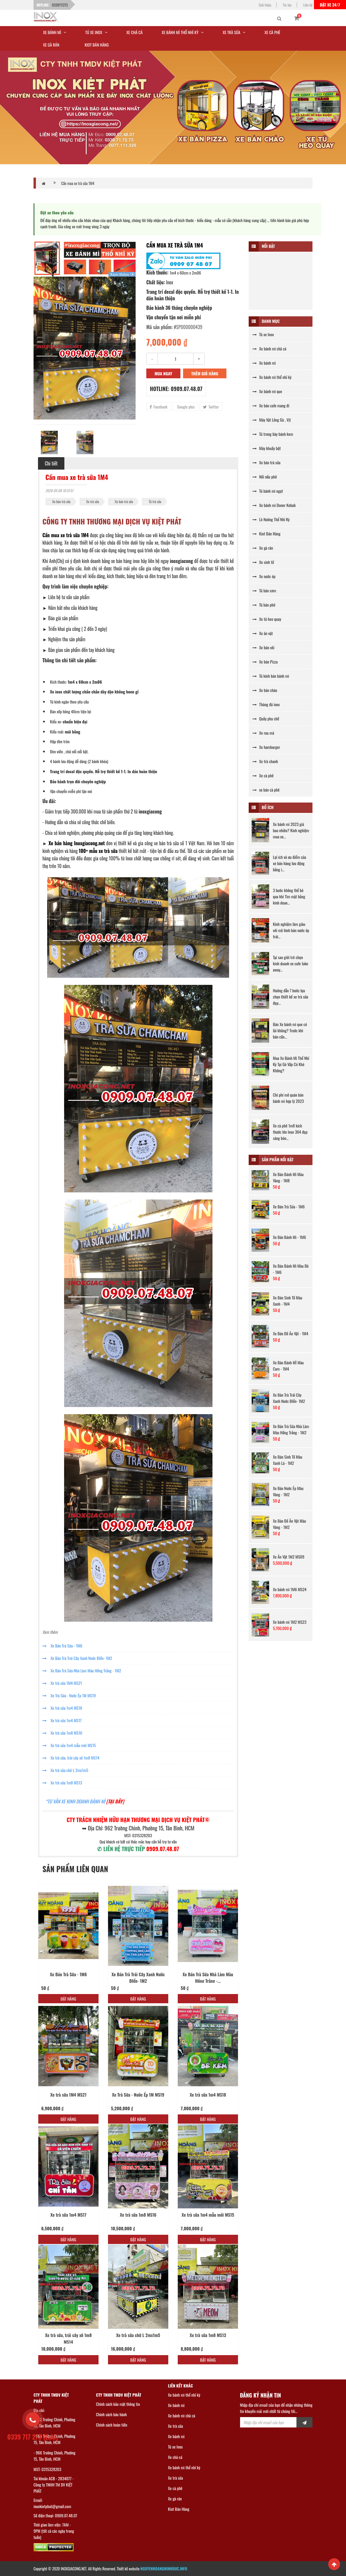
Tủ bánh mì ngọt (268, 491)
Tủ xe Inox (263, 334)
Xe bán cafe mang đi (271, 405)
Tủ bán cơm (264, 590)
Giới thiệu (265, 4)
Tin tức (287, 4)
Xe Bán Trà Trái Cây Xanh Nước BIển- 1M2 (77, 1658)
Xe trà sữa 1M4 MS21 (62, 1683)
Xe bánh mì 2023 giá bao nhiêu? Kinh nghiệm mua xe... (291, 830)
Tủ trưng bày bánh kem (273, 434)
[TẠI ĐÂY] (115, 1801)
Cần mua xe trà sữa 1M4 (77, 183)
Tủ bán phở (264, 605)
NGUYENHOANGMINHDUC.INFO (163, 2569)
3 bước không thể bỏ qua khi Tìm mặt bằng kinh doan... (289, 896)
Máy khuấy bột (267, 448)
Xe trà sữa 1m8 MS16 (62, 1733)
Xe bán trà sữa (61, 501)
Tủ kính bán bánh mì (271, 676)
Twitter (211, 406)
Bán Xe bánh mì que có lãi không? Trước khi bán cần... (290, 1030)
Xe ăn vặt (263, 633)
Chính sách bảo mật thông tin (118, 2404)
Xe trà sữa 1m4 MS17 (62, 1720)
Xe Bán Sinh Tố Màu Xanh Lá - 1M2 (287, 1460)
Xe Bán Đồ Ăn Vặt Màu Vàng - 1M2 (289, 1524)
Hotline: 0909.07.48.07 (176, 389)
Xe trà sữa (92, 501)
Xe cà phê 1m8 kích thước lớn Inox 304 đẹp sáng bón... (290, 1131)
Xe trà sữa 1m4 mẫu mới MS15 (69, 1745)
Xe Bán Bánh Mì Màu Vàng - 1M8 (288, 1177)
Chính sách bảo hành (111, 2414)
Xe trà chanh (265, 761)
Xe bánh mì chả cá (269, 348)
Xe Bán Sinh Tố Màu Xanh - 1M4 (287, 1300)
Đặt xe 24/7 (330, 4)
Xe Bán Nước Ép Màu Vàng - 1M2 (288, 1491)
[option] (85, 348)
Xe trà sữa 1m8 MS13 (62, 1782)
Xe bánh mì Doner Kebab (274, 505)
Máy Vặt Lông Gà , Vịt (272, 420)
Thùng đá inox (266, 704)
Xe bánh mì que (267, 391)
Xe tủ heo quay (267, 619)
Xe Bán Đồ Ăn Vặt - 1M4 (290, 1333)
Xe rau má (263, 733)
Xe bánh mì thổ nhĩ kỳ (272, 377)
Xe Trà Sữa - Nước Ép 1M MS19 (69, 1695)
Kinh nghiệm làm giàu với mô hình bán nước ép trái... (291, 930)
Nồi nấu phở (265, 476)
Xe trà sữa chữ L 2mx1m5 (65, 1770)
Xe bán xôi (263, 647)
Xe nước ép (264, 576)
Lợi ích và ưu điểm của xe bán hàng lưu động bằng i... (289, 863)
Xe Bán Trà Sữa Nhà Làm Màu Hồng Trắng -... (207, 1977)
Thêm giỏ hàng (204, 373)
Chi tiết (51, 463)
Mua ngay (163, 373)
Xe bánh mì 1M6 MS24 (290, 1589)
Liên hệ (307, 4)
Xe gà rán (263, 548)
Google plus (185, 406)
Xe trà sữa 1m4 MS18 (62, 1708)
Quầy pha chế (266, 718)
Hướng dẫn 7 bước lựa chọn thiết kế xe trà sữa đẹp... (290, 996)
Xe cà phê (263, 775)
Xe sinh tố (263, 562)
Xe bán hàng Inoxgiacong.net (76, 843)
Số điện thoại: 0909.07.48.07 (55, 2515)
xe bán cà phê (266, 790)
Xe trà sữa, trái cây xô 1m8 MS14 (70, 1757)
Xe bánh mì (264, 363)
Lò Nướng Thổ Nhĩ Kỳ (271, 519)
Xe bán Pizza (265, 661)
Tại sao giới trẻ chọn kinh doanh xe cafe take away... (290, 963)
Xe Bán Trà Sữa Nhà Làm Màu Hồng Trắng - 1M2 (81, 1670)
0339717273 (60, 4)
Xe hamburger (266, 747)
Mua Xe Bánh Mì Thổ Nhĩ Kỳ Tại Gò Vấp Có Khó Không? (291, 1064)
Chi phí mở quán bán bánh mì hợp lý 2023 (288, 1098)
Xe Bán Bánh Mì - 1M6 (289, 1237)
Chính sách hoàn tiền (111, 2425)
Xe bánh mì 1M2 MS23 (290, 1622)
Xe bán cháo (265, 690)
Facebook (158, 406)
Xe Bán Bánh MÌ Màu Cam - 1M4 (288, 1365)
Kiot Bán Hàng (266, 533)
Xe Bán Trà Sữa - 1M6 (62, 1645)
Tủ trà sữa (155, 501)
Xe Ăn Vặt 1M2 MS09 (288, 1556)
